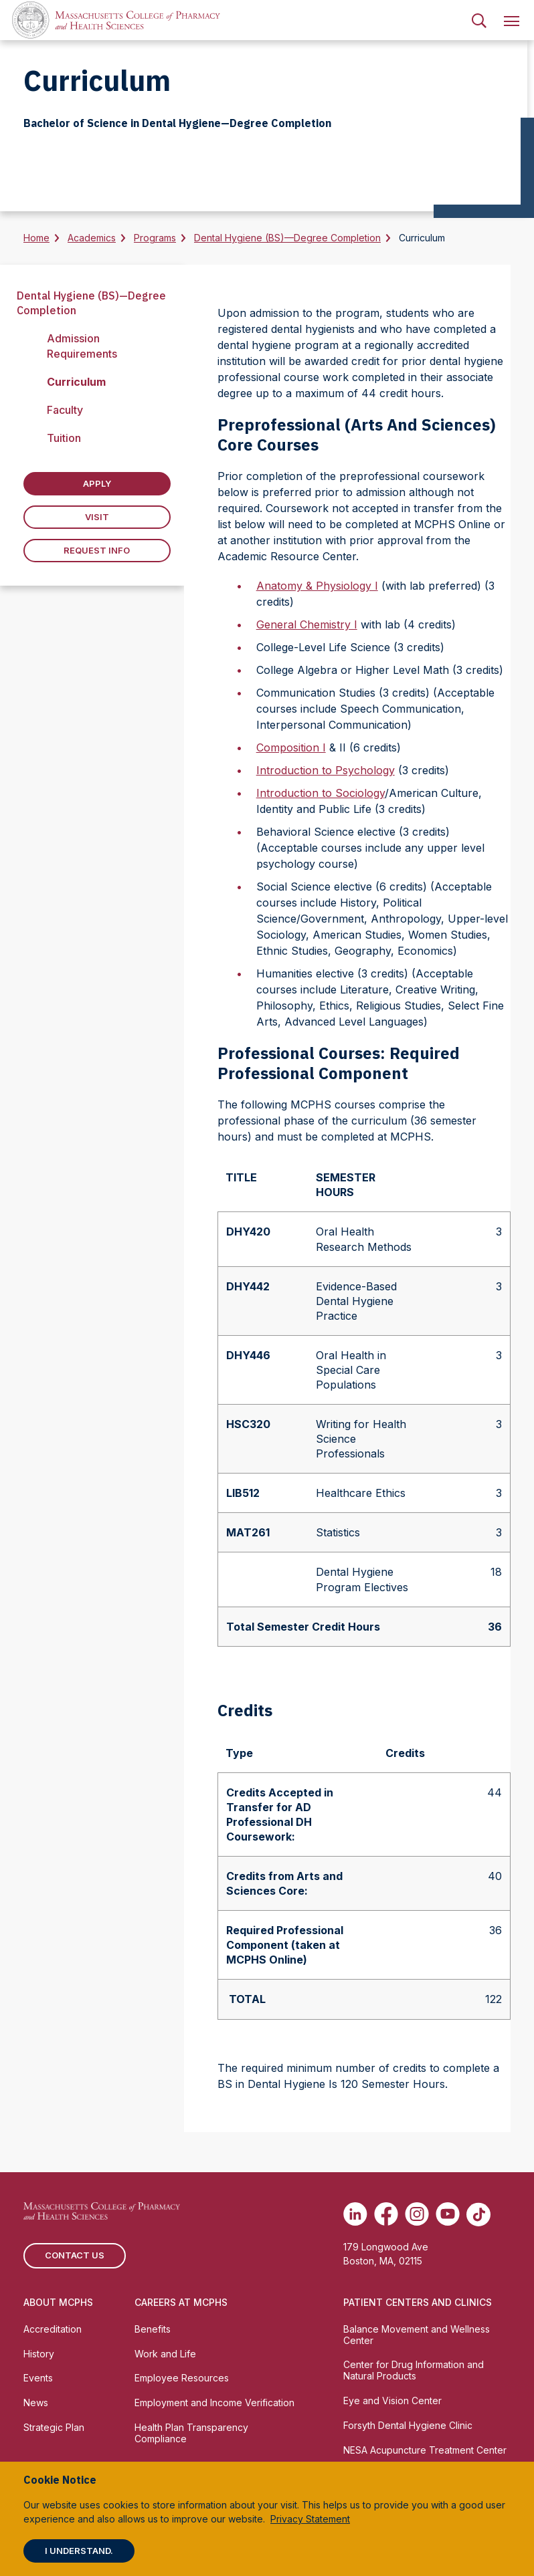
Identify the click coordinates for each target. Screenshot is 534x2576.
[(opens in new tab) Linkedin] (355, 2214)
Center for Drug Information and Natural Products (413, 2370)
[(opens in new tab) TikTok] (478, 2214)
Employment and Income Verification (214, 2402)
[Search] (479, 20)
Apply (97, 483)
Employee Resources (182, 2377)
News (35, 2402)
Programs (155, 237)
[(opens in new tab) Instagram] (417, 2214)
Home (36, 237)
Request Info (97, 550)
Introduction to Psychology (325, 770)
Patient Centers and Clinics (417, 2302)
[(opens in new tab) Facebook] (386, 2214)
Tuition (64, 438)
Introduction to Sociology (320, 793)
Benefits (153, 2329)
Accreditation (52, 2329)
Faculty (65, 410)
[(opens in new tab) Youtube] (448, 2214)
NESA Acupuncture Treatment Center (425, 2450)
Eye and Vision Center (392, 2400)
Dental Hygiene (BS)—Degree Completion (287, 237)
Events (38, 2377)
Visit (97, 516)
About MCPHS (58, 2302)
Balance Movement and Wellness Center (416, 2334)
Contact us (74, 2255)
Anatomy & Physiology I (317, 585)
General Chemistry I (306, 624)
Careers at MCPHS (181, 2302)
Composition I (291, 747)
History (38, 2353)
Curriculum (76, 381)
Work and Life (165, 2353)
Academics (92, 237)
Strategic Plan (53, 2427)
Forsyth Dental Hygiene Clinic (407, 2425)
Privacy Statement (310, 2519)
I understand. (79, 2550)
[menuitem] (479, 20)
